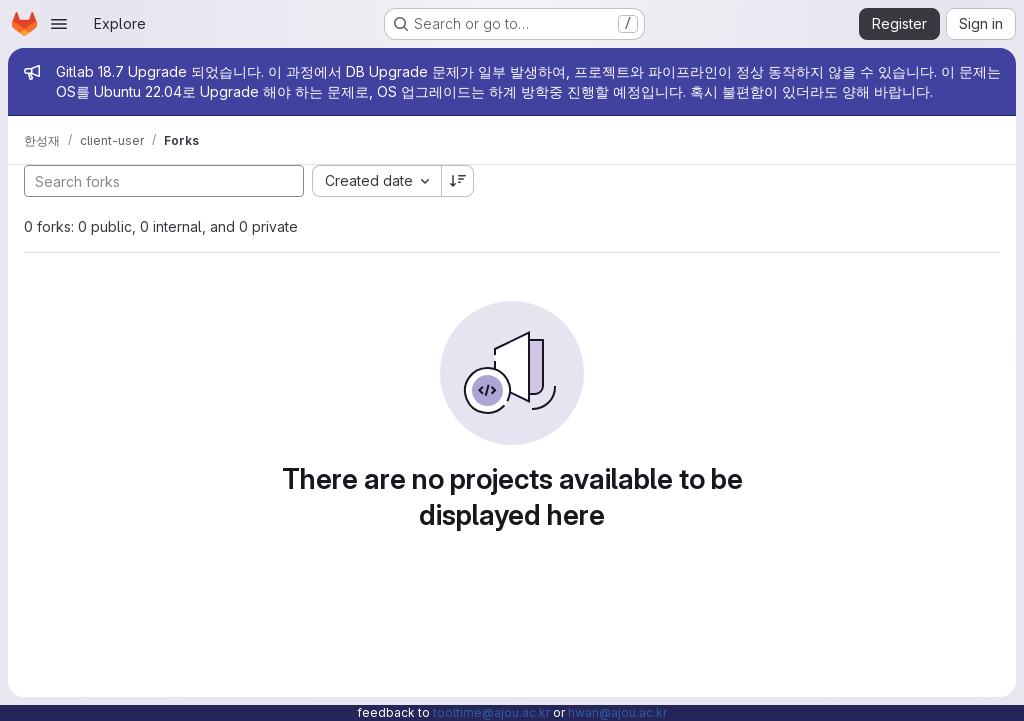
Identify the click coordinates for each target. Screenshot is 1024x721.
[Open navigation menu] (59, 24)
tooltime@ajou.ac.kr (491, 712)
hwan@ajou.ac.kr (617, 712)
